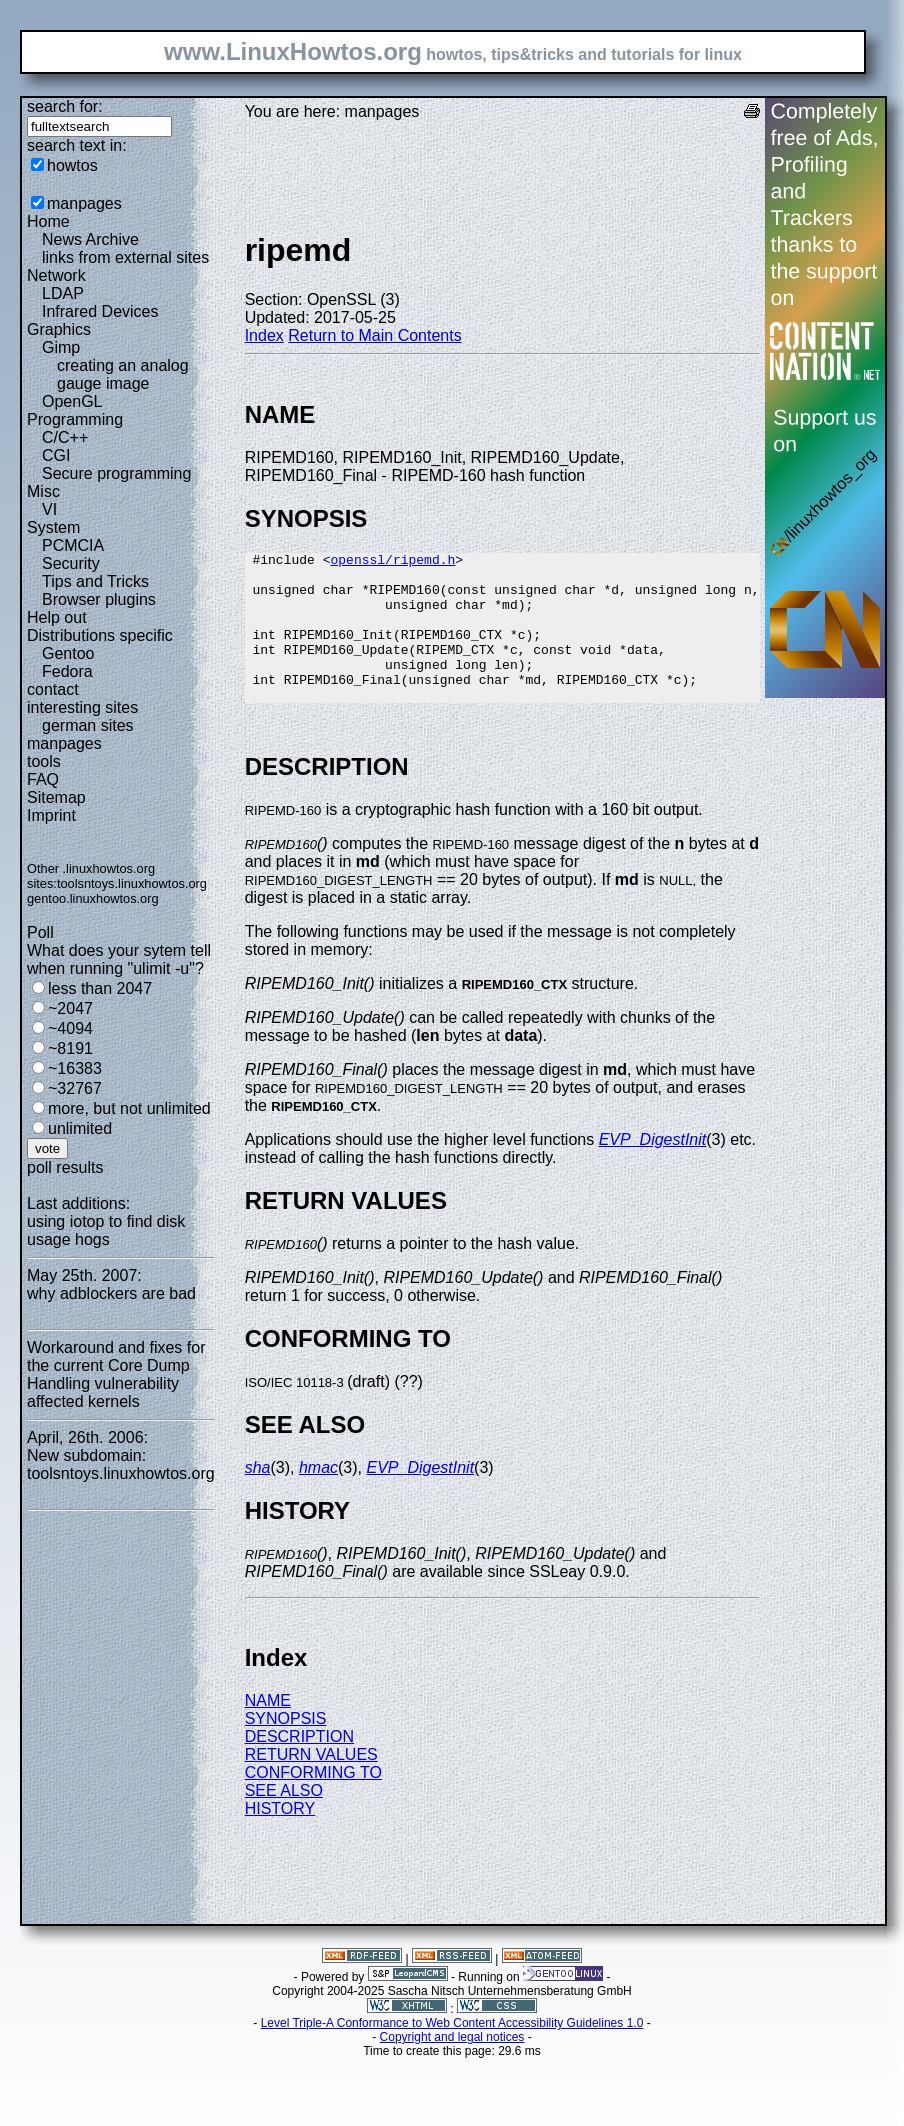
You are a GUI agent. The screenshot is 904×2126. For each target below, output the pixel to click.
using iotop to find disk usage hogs (106, 1230)
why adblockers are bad (111, 1293)
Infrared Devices (100, 311)
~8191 (70, 1048)
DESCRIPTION (299, 1766)
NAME (268, 1730)
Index (264, 335)
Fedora (67, 671)
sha (258, 1497)
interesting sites (82, 707)
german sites (88, 725)
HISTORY (280, 1838)
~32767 (75, 1088)
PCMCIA (73, 545)
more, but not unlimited (129, 1108)
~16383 (75, 1068)
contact (53, 689)
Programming (75, 419)
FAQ (43, 779)
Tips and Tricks (95, 581)
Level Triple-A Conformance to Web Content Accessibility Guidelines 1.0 (452, 2053)
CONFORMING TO (313, 1802)
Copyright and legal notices (452, 2067)
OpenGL (72, 401)
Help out (57, 617)
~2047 (70, 1008)
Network (56, 275)
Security (71, 563)
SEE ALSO (284, 1820)
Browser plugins (99, 599)
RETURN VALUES (311, 1784)
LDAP (63, 293)
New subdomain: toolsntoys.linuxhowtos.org (121, 1464)
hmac (318, 1497)
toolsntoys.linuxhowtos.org (132, 883)
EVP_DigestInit (653, 1169)
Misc (43, 491)
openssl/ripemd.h (392, 562)
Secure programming (116, 473)
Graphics (59, 329)
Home (48, 221)
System (53, 527)
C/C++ (65, 437)
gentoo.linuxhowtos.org (93, 898)
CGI (56, 455)
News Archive (90, 239)
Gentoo (68, 653)
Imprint (51, 815)
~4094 (70, 1028)
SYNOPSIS (286, 1748)
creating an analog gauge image (123, 374)
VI (49, 509)
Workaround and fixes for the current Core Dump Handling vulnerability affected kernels (116, 1374)
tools (44, 761)
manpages (84, 203)
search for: (65, 106)
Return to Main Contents (374, 335)
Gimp (61, 347)
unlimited (80, 1128)
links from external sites (125, 257)
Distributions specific (100, 635)
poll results (65, 1167)
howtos (72, 165)
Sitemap (56, 797)
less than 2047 (100, 988)
